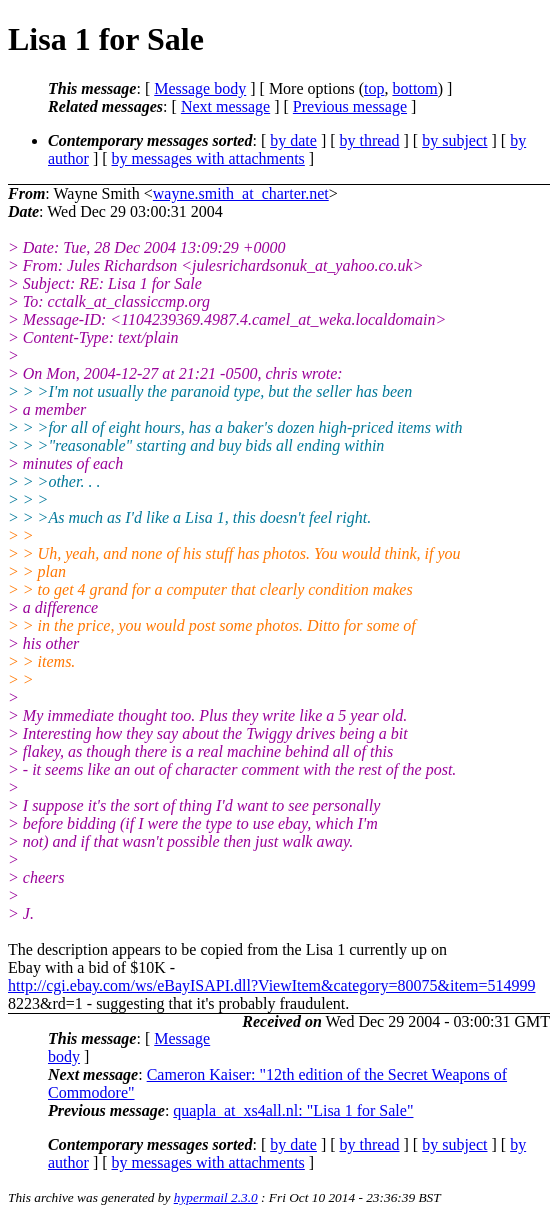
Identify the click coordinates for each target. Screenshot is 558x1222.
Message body (200, 88)
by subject (454, 140)
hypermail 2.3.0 (216, 1197)
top (374, 88)
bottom (414, 88)
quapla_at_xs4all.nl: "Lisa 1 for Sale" (293, 1110)
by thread (370, 140)
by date (293, 140)
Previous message (350, 106)
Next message (225, 106)
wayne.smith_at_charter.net (241, 193)
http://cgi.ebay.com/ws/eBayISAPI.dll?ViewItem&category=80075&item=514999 (272, 985)
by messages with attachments (208, 158)
